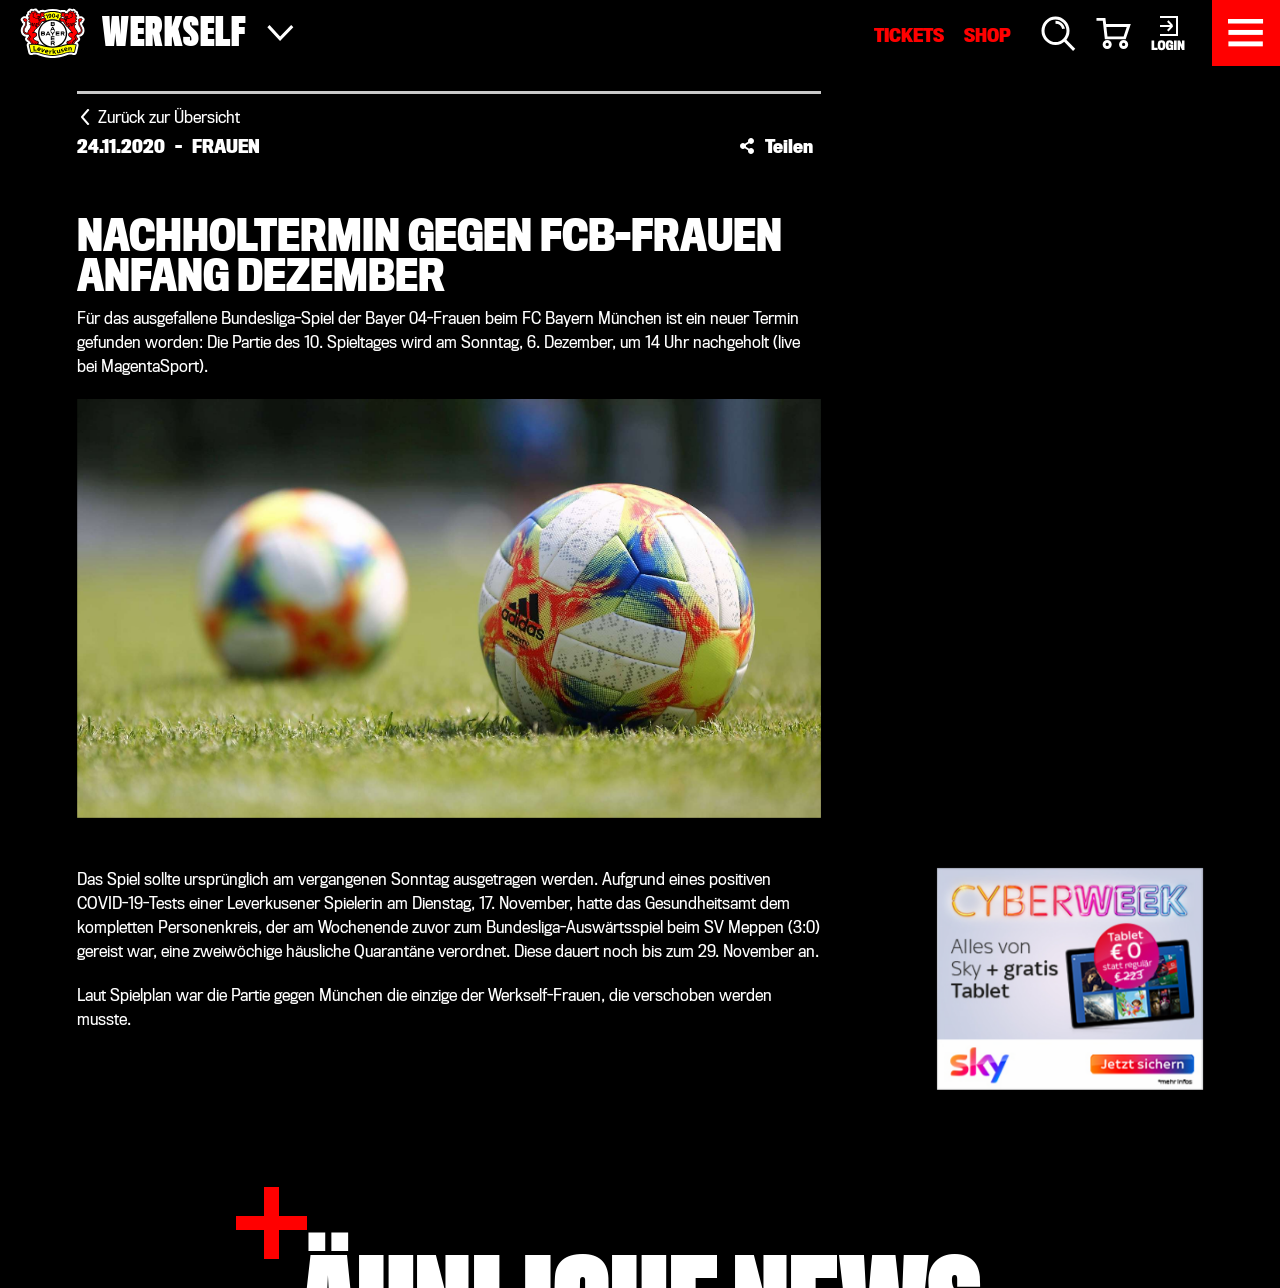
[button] (776, 146)
